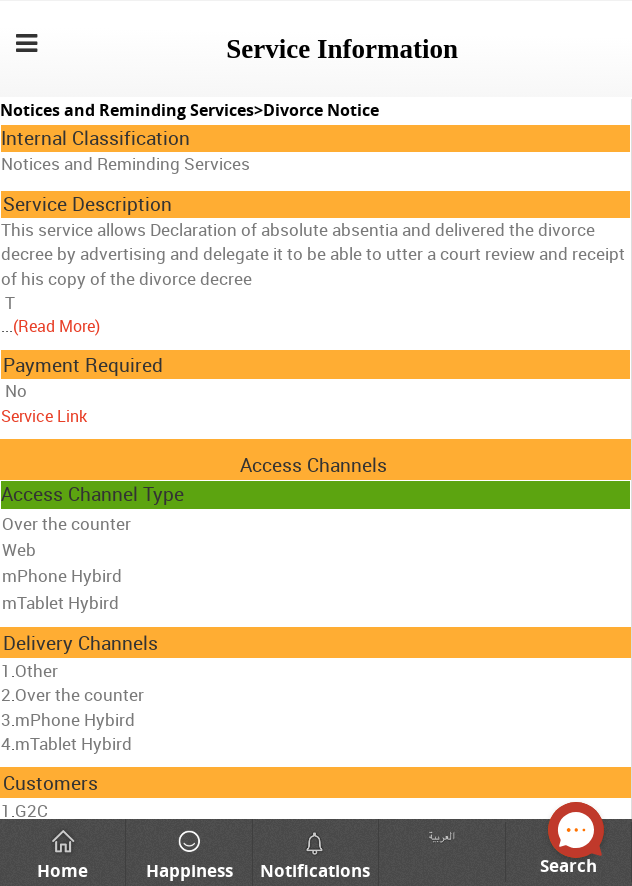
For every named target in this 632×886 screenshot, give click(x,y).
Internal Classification (95, 138)
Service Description (87, 204)
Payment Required (83, 365)
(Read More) (56, 326)
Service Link (44, 416)
